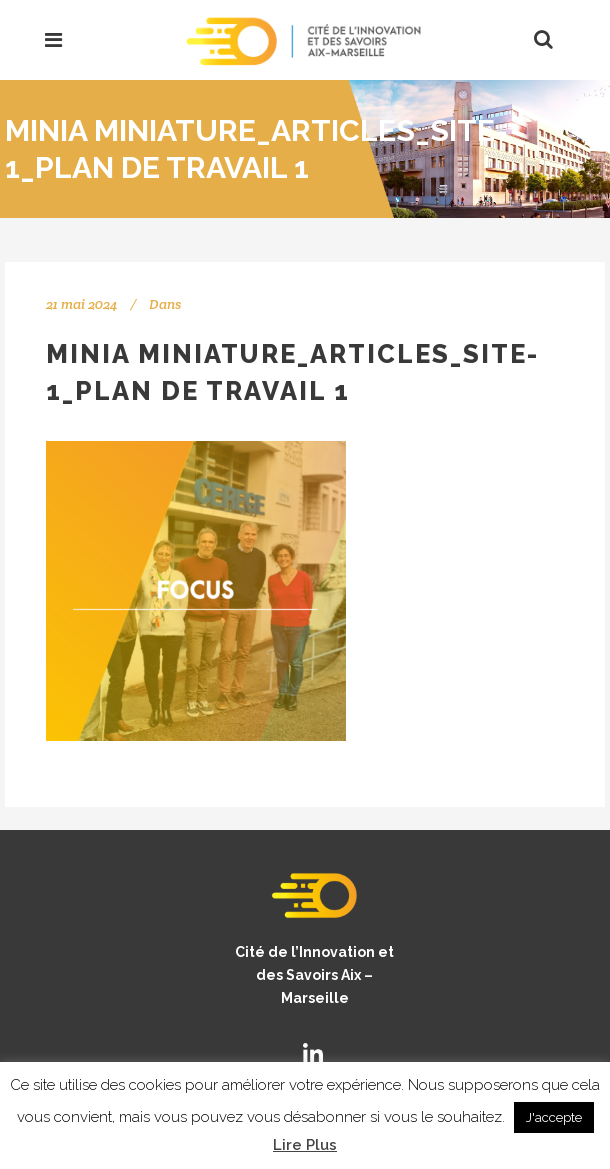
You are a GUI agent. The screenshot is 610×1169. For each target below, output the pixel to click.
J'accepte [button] (554, 1117)
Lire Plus (305, 1145)
